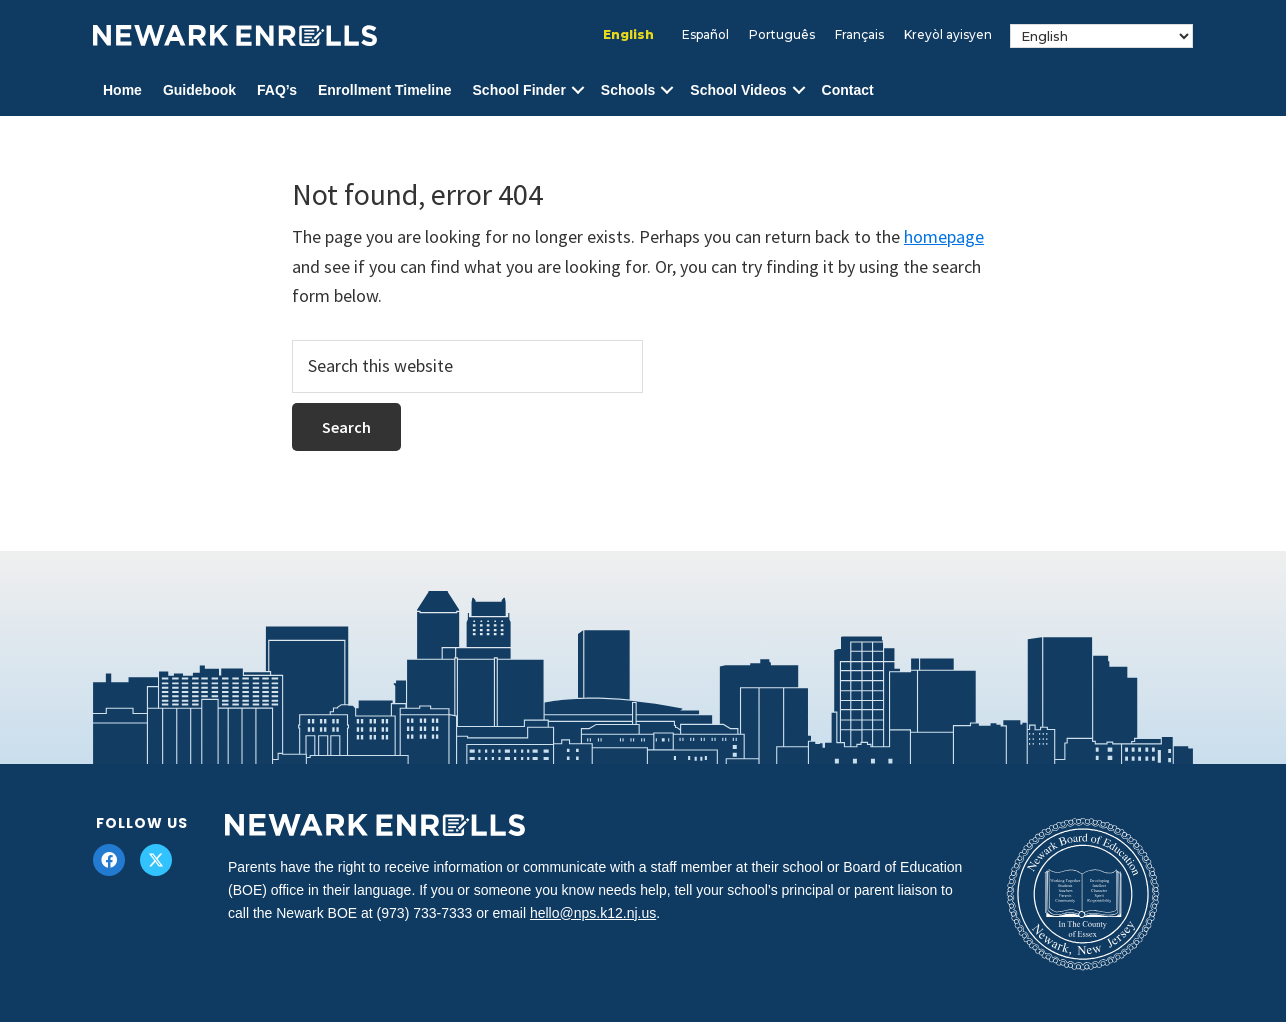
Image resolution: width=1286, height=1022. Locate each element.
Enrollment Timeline (385, 90)
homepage (944, 236)
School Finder (519, 90)
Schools (628, 90)
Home (122, 90)
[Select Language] (1101, 36)
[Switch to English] (628, 35)
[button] (578, 90)
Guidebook (199, 90)
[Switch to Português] (782, 35)
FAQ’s (277, 90)
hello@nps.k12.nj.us (593, 913)
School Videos (738, 90)
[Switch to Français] (859, 35)
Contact (848, 90)
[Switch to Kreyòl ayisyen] (948, 35)
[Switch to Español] (705, 35)
